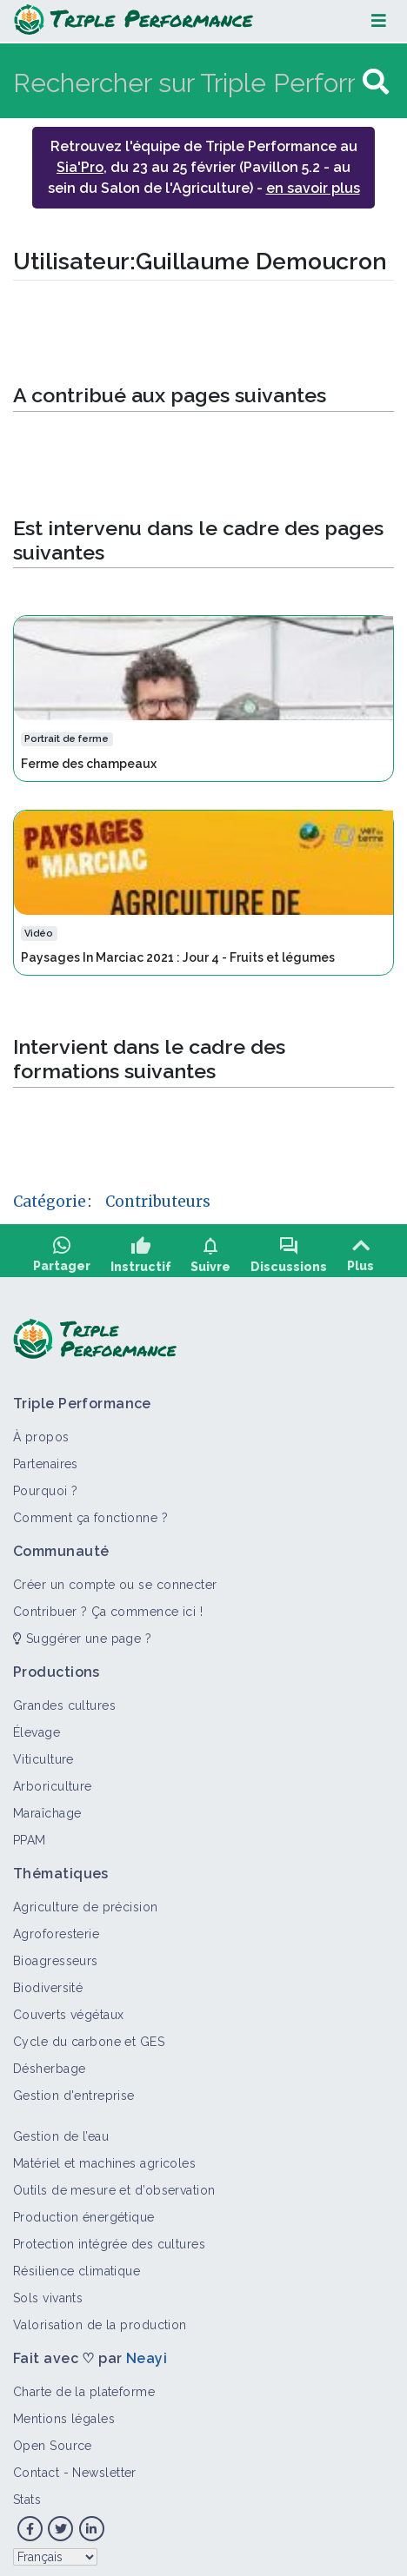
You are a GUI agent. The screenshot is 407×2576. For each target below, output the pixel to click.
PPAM (29, 1835)
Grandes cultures (64, 1700)
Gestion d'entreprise (74, 2090)
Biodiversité (48, 1983)
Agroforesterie (56, 1929)
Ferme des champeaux (89, 764)
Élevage (36, 1727)
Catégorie (49, 1201)
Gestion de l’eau (61, 2131)
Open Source (52, 2440)
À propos (41, 1432)
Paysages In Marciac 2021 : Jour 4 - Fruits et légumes (178, 957)
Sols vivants (48, 2293)
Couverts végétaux (68, 2009)
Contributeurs (157, 1201)
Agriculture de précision (85, 1902)
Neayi (146, 2353)
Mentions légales (64, 2413)
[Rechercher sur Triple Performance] (185, 82)
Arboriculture (52, 1781)
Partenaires (45, 1459)
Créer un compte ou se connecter (115, 1579)
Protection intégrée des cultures (109, 2239)
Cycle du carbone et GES (88, 2036)
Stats (27, 2494)
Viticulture (43, 1754)
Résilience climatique (76, 2266)
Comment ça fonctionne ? (90, 1513)
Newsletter (104, 2467)
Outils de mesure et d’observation (114, 2185)
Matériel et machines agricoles (104, 2158)
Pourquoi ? (45, 1486)
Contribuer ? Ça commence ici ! (108, 1606)
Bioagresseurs (55, 1956)
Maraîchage (47, 1808)
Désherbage (49, 2063)
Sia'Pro (80, 167)
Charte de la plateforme (84, 2387)
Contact (36, 2467)
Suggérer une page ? (82, 1633)
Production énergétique (84, 2212)
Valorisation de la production (100, 2320)
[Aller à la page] (375, 82)
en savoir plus (313, 188)
